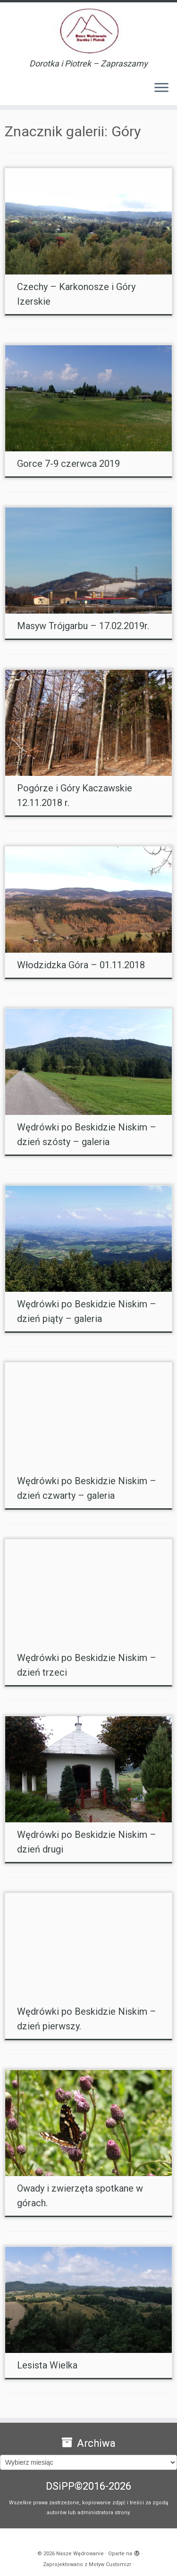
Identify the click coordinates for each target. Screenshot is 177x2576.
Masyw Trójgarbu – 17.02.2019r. (83, 626)
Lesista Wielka (47, 2365)
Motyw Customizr (110, 2564)
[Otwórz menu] (161, 88)
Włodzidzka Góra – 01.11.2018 (81, 965)
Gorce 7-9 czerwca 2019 (68, 463)
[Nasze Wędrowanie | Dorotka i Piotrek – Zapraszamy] (88, 30)
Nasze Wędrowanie (80, 2554)
